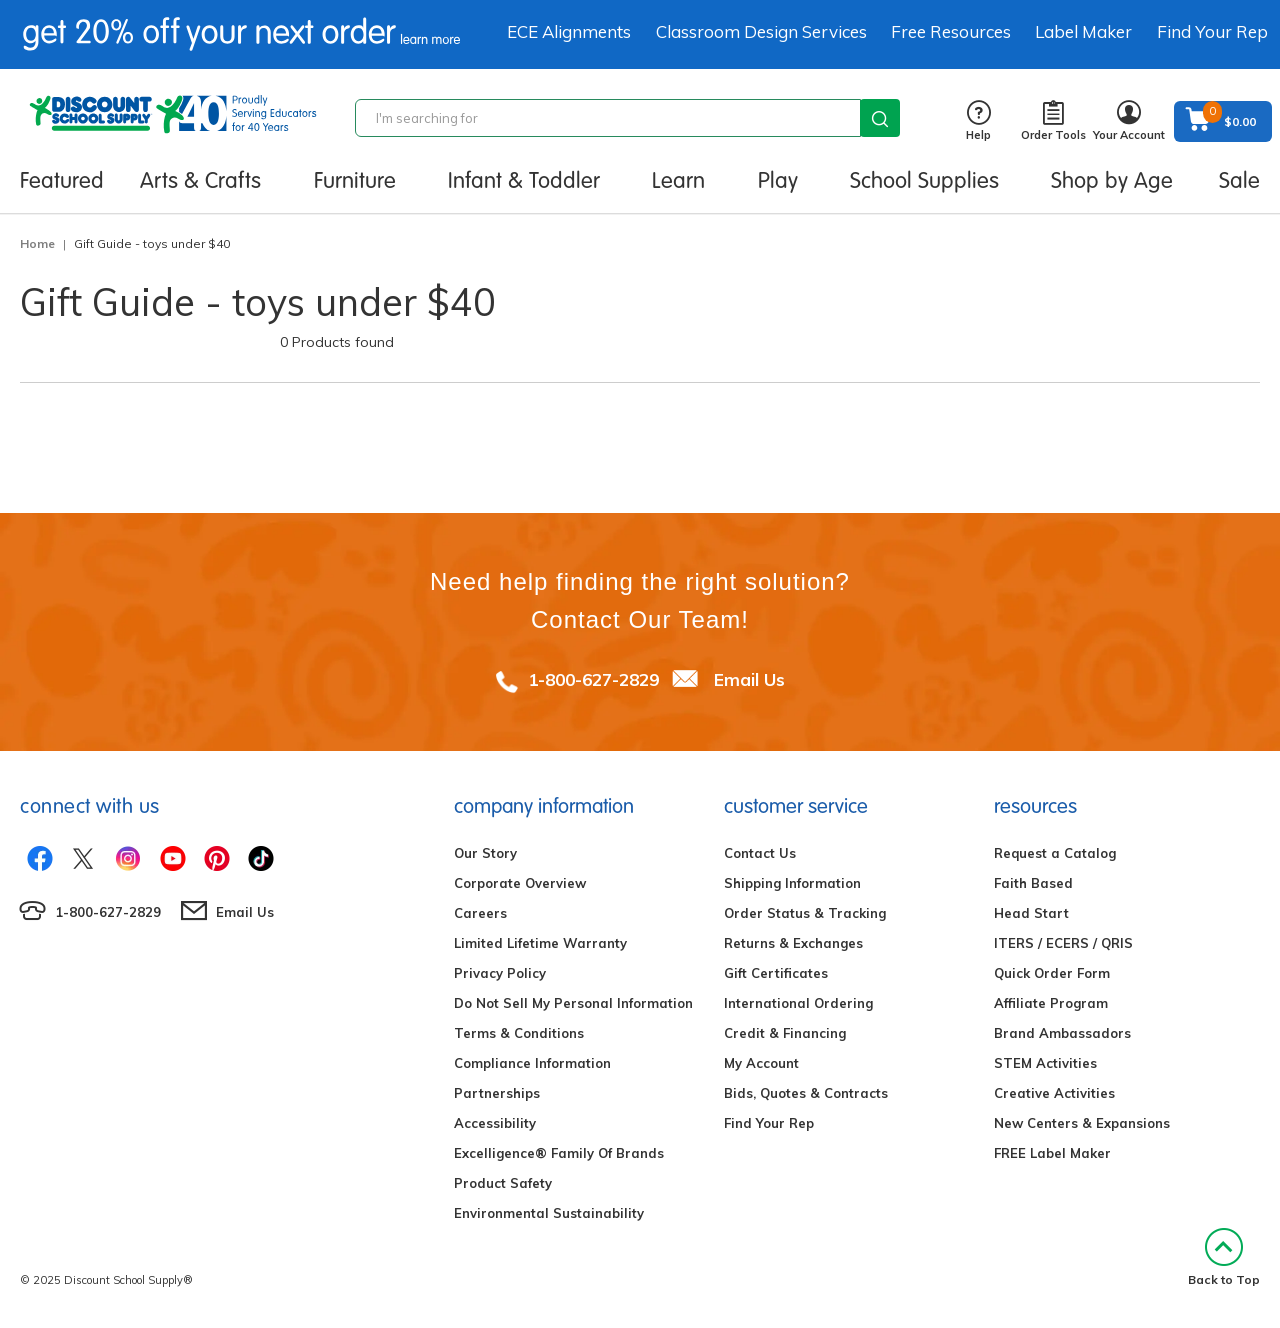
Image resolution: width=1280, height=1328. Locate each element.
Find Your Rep (1212, 31)
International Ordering (798, 1003)
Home (37, 243)
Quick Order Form (1052, 973)
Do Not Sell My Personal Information (573, 1003)
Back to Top (1224, 1257)
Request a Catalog (1055, 853)
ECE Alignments (569, 31)
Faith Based (1033, 883)
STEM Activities (1045, 1063)
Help (978, 121)
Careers (480, 913)
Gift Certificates (776, 973)
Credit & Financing (785, 1033)
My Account (761, 1063)
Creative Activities (1054, 1093)
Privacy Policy (500, 973)
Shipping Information (792, 883)
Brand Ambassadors (1062, 1033)
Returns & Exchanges (793, 943)
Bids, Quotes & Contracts (806, 1093)
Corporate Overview (520, 883)
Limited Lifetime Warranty (540, 943)
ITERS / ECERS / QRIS (1063, 943)
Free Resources (951, 31)
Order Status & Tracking (805, 913)
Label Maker (1083, 31)
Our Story (485, 853)
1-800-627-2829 (593, 679)
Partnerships (497, 1093)
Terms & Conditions (519, 1033)
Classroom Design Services (761, 31)
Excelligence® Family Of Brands (559, 1153)
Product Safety (503, 1183)
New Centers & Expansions (1082, 1123)
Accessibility (495, 1123)
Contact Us (760, 853)
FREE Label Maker (1052, 1153)
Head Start (1031, 913)
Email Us (749, 679)
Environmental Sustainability (549, 1213)
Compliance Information (532, 1063)
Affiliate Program (1051, 1003)
